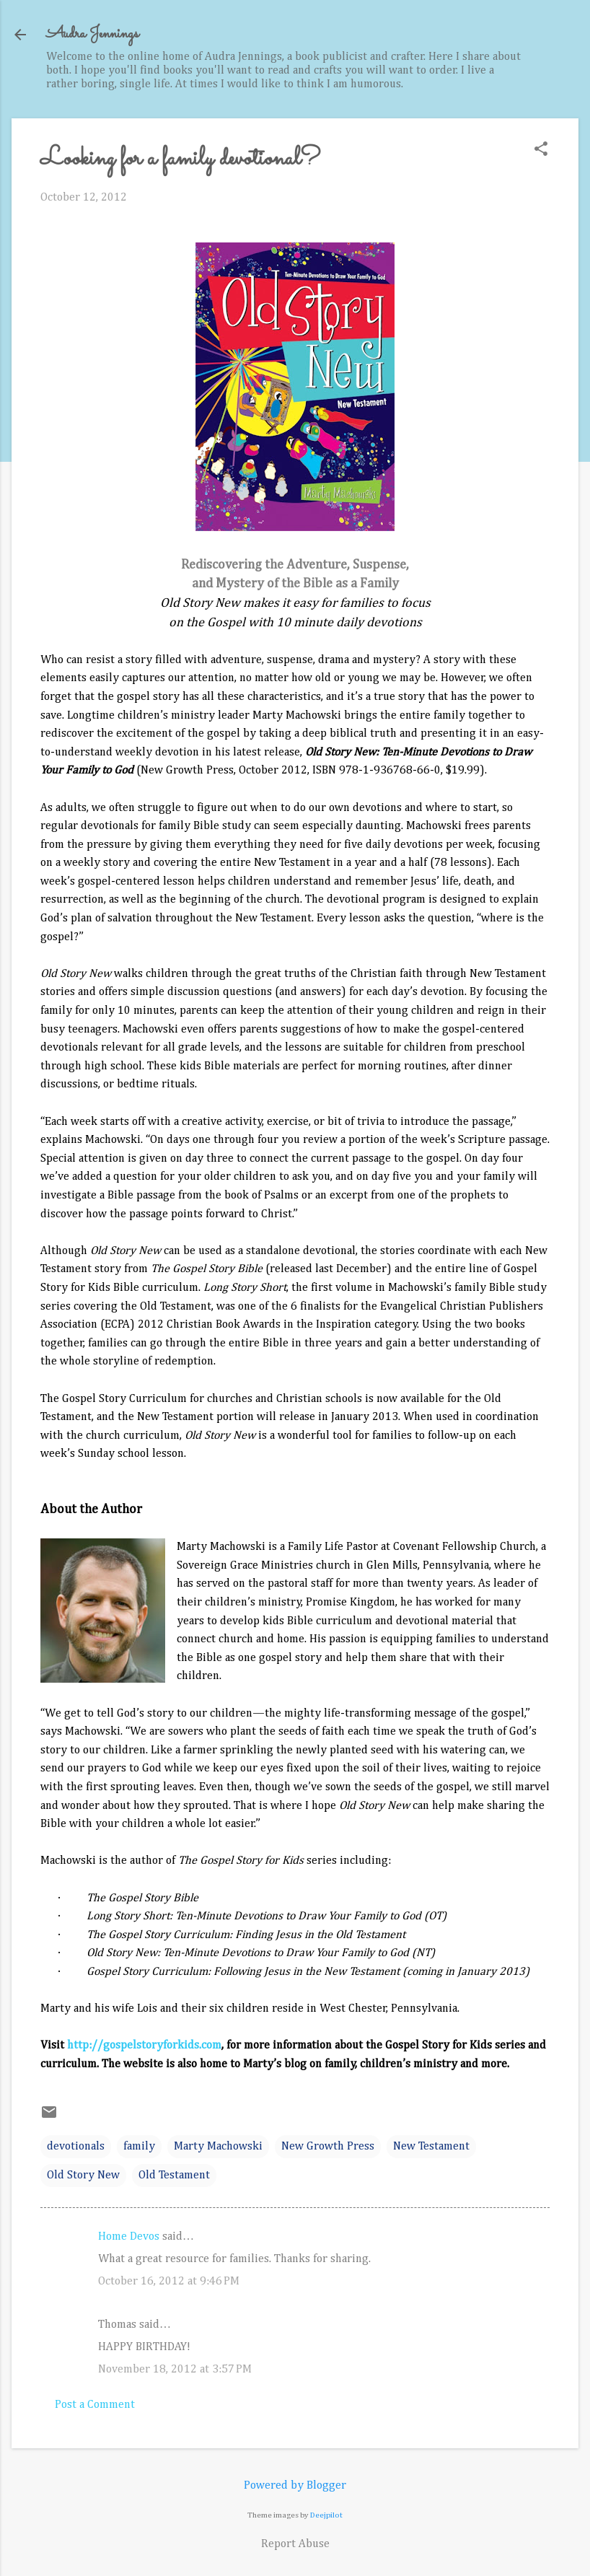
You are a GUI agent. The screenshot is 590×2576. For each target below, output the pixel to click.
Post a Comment (95, 2405)
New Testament (431, 2146)
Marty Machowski (218, 2146)
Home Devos (128, 2237)
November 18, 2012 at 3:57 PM (175, 2369)
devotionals (76, 2146)
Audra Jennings (92, 34)
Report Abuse (295, 2544)
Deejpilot (326, 2515)
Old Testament (174, 2175)
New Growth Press (327, 2146)
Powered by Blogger (295, 2486)
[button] (541, 150)
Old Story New (83, 2175)
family (139, 2146)
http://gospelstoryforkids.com (144, 2045)
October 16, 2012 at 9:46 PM (168, 2281)
